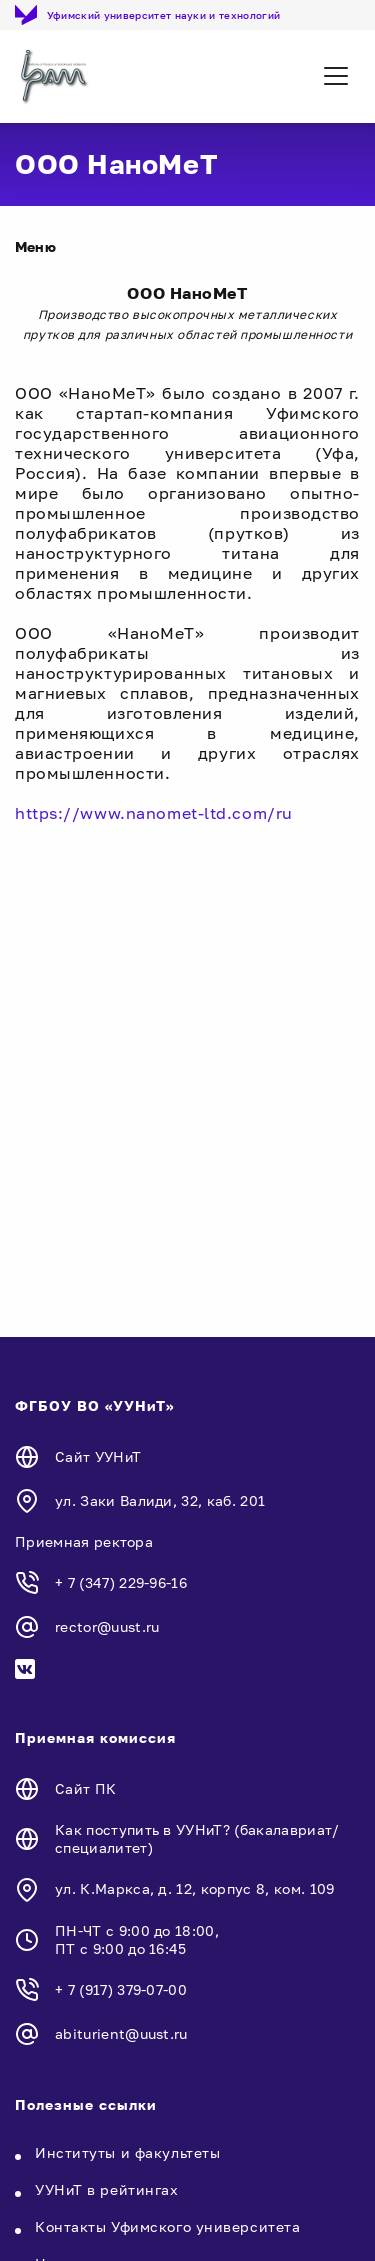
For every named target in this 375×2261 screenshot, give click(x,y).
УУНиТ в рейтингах (107, 2189)
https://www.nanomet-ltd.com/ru (154, 813)
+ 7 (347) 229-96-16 (121, 1582)
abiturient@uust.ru (121, 2033)
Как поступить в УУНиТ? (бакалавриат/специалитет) (197, 1838)
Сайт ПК (85, 1788)
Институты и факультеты (127, 2152)
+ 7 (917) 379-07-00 (121, 1989)
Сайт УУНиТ (98, 1456)
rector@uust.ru (107, 1626)
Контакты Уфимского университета (167, 2226)
